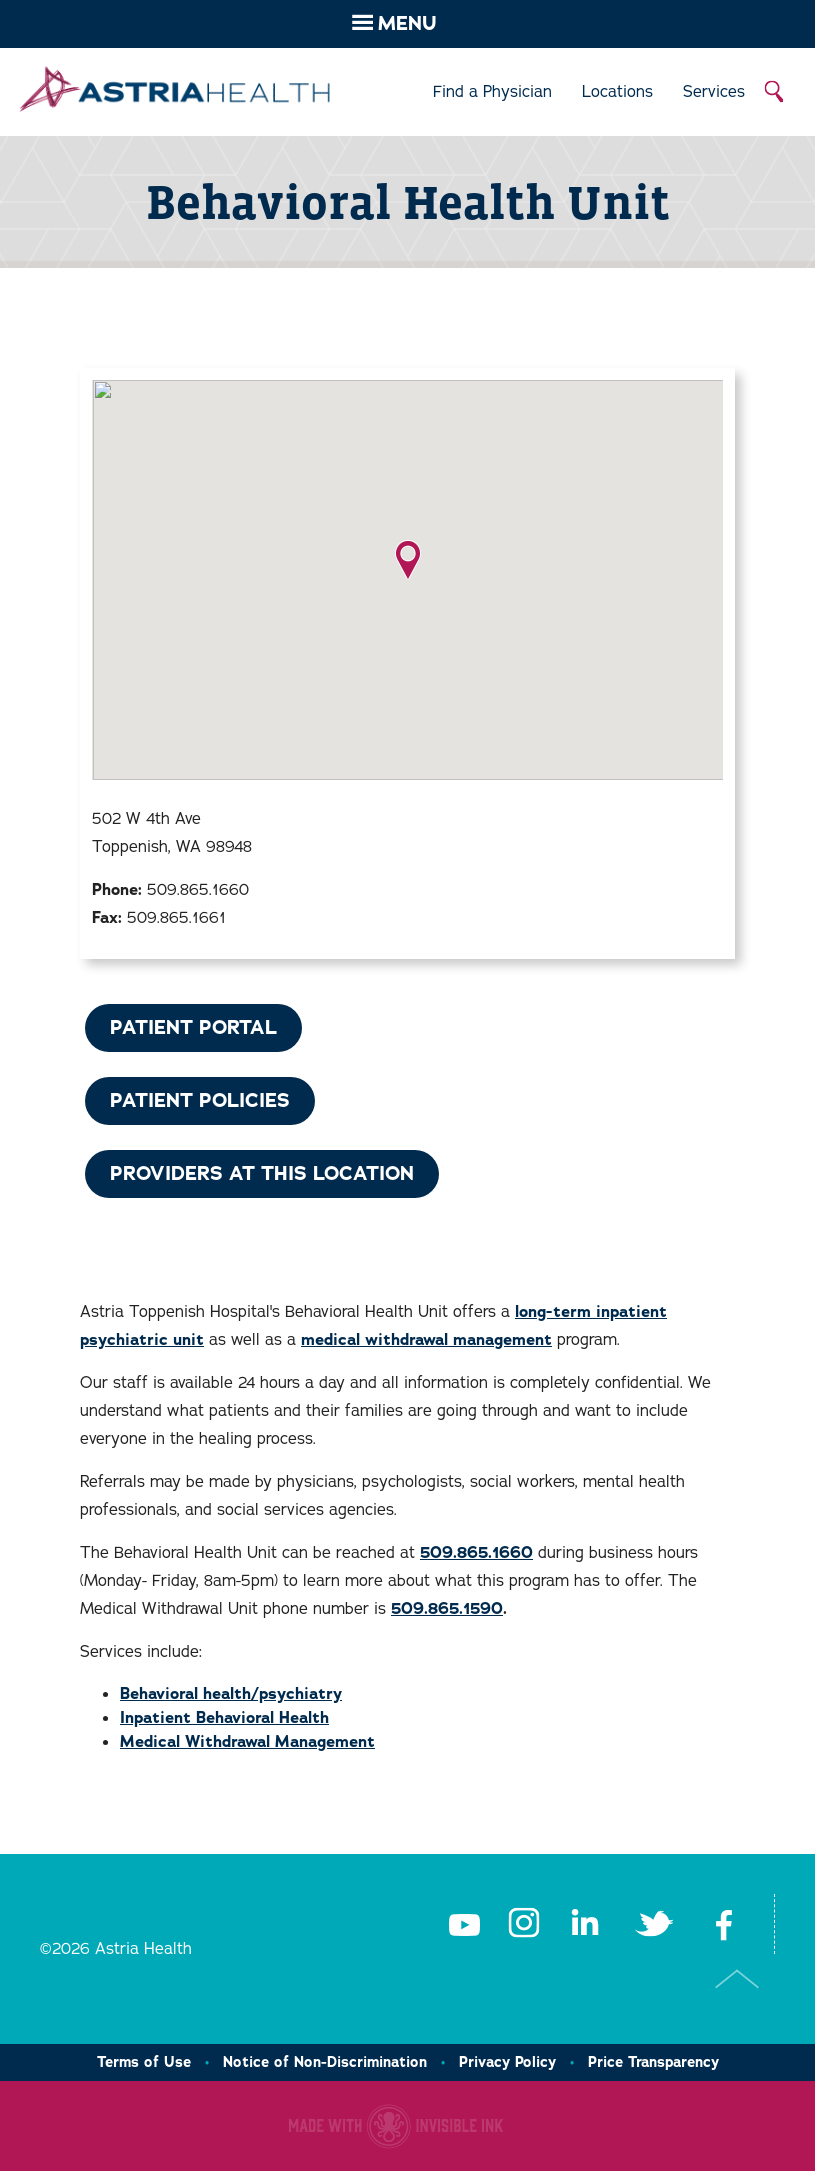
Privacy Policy (507, 2062)
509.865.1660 (476, 1553)
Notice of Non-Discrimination (325, 2062)
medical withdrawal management (426, 1340)
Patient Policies (200, 1100)
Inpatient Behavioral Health (224, 1718)
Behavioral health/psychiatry (231, 1694)
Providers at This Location (262, 1173)
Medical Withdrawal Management (247, 1742)
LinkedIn (584, 1924)
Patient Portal (193, 1027)
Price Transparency (653, 2062)
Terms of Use (144, 2062)
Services (714, 92)
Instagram (524, 1924)
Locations (617, 92)
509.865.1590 (447, 1609)
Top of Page (737, 1979)
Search (775, 92)
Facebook (724, 1924)
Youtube (464, 1924)
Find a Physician (492, 92)
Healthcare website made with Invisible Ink (395, 2126)
